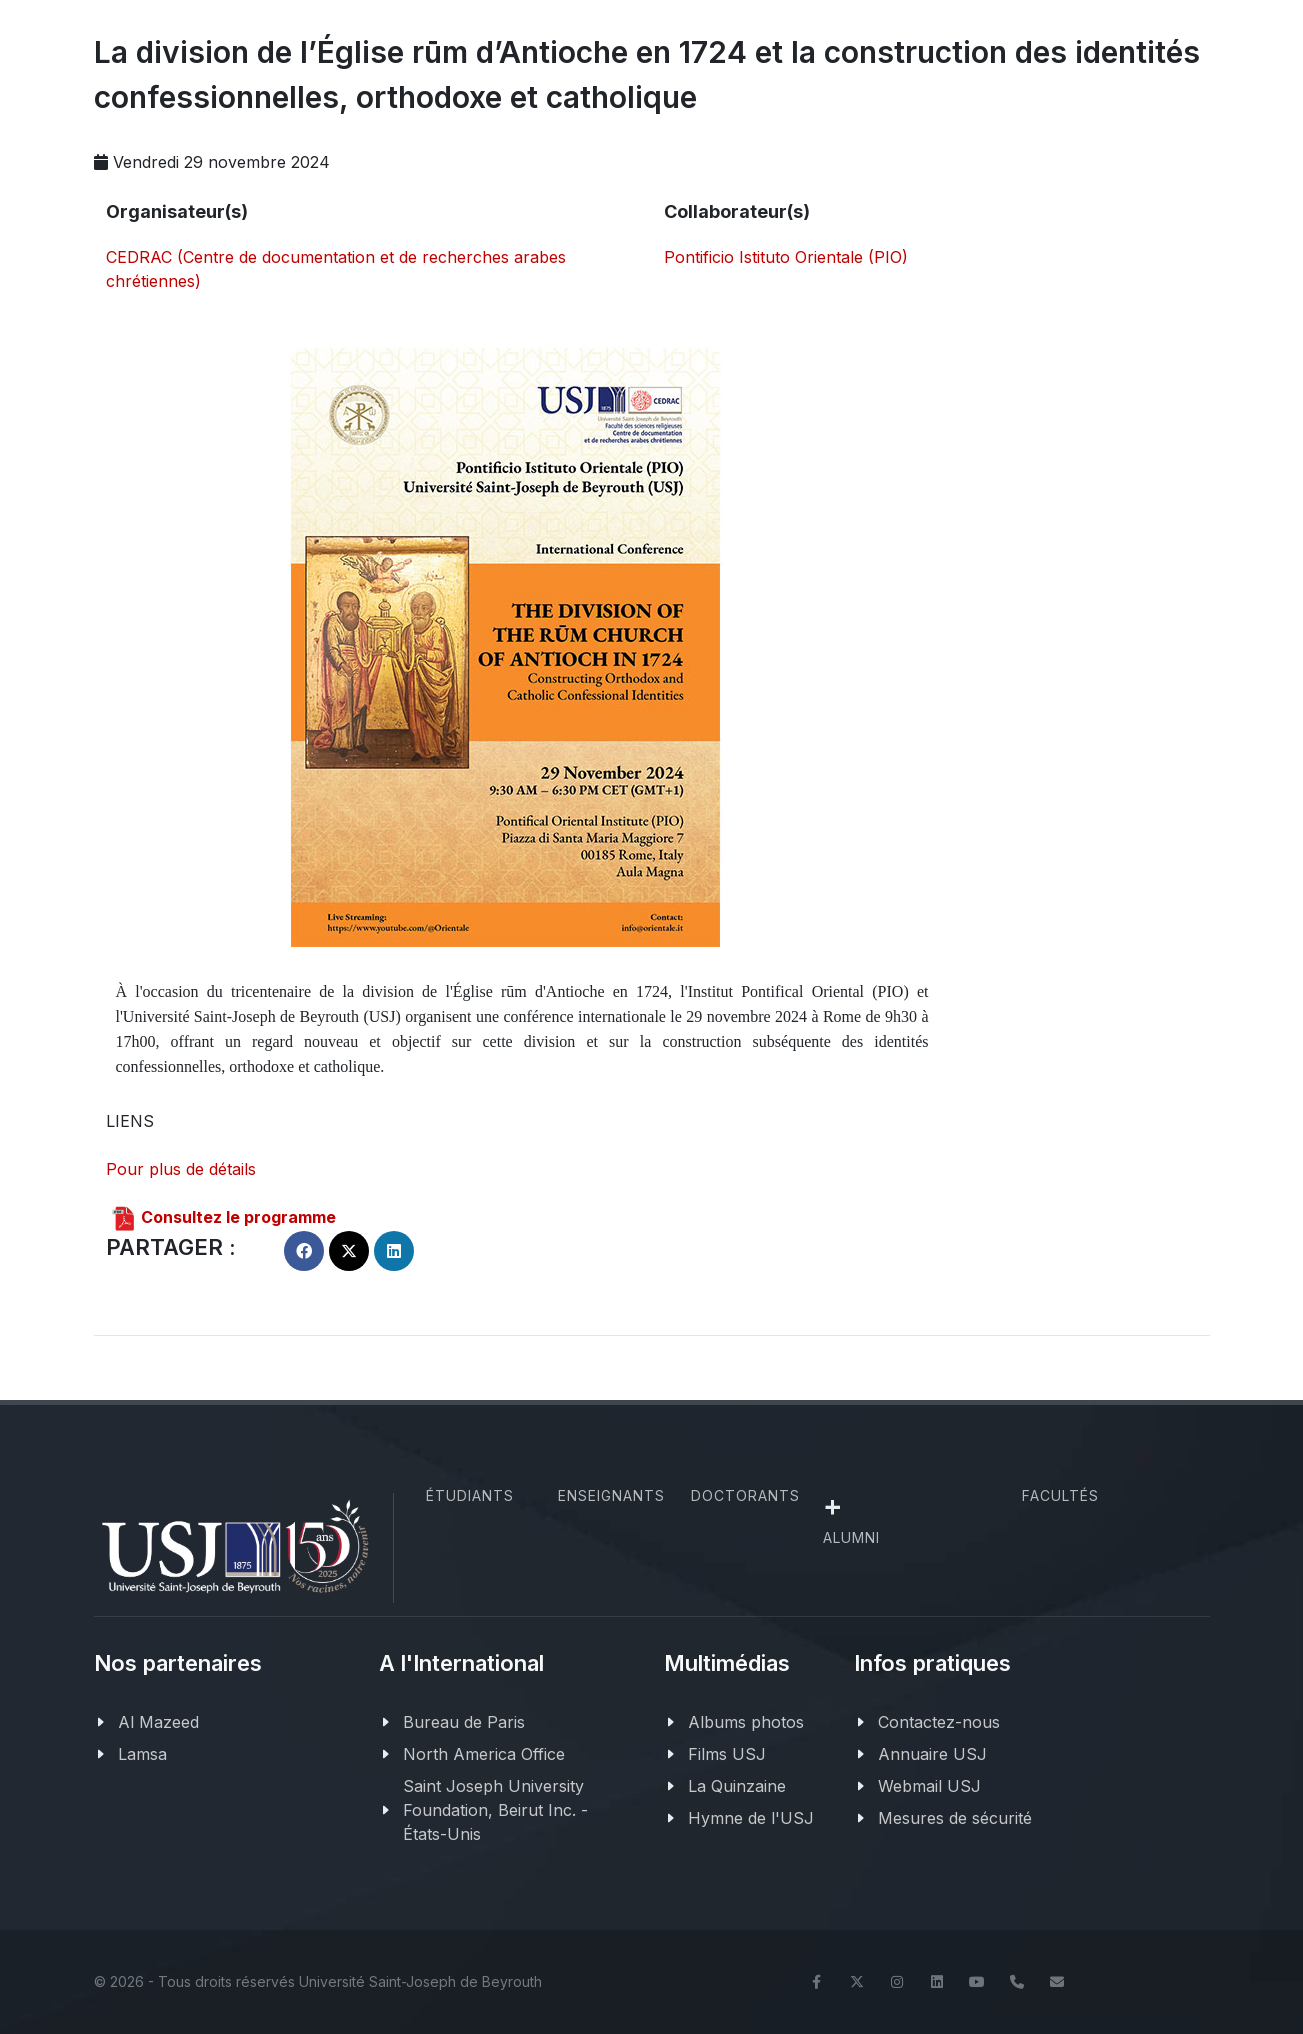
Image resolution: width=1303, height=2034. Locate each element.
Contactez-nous (939, 1722)
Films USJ (727, 1754)
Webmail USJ (929, 1786)
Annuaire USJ (932, 1754)
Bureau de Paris (464, 1722)
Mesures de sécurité (955, 1818)
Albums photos (746, 1722)
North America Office (484, 1754)
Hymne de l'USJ (751, 1818)
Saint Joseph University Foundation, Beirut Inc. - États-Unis (495, 1810)
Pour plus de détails (181, 1169)
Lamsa (142, 1754)
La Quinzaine (737, 1786)
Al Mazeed (158, 1722)
